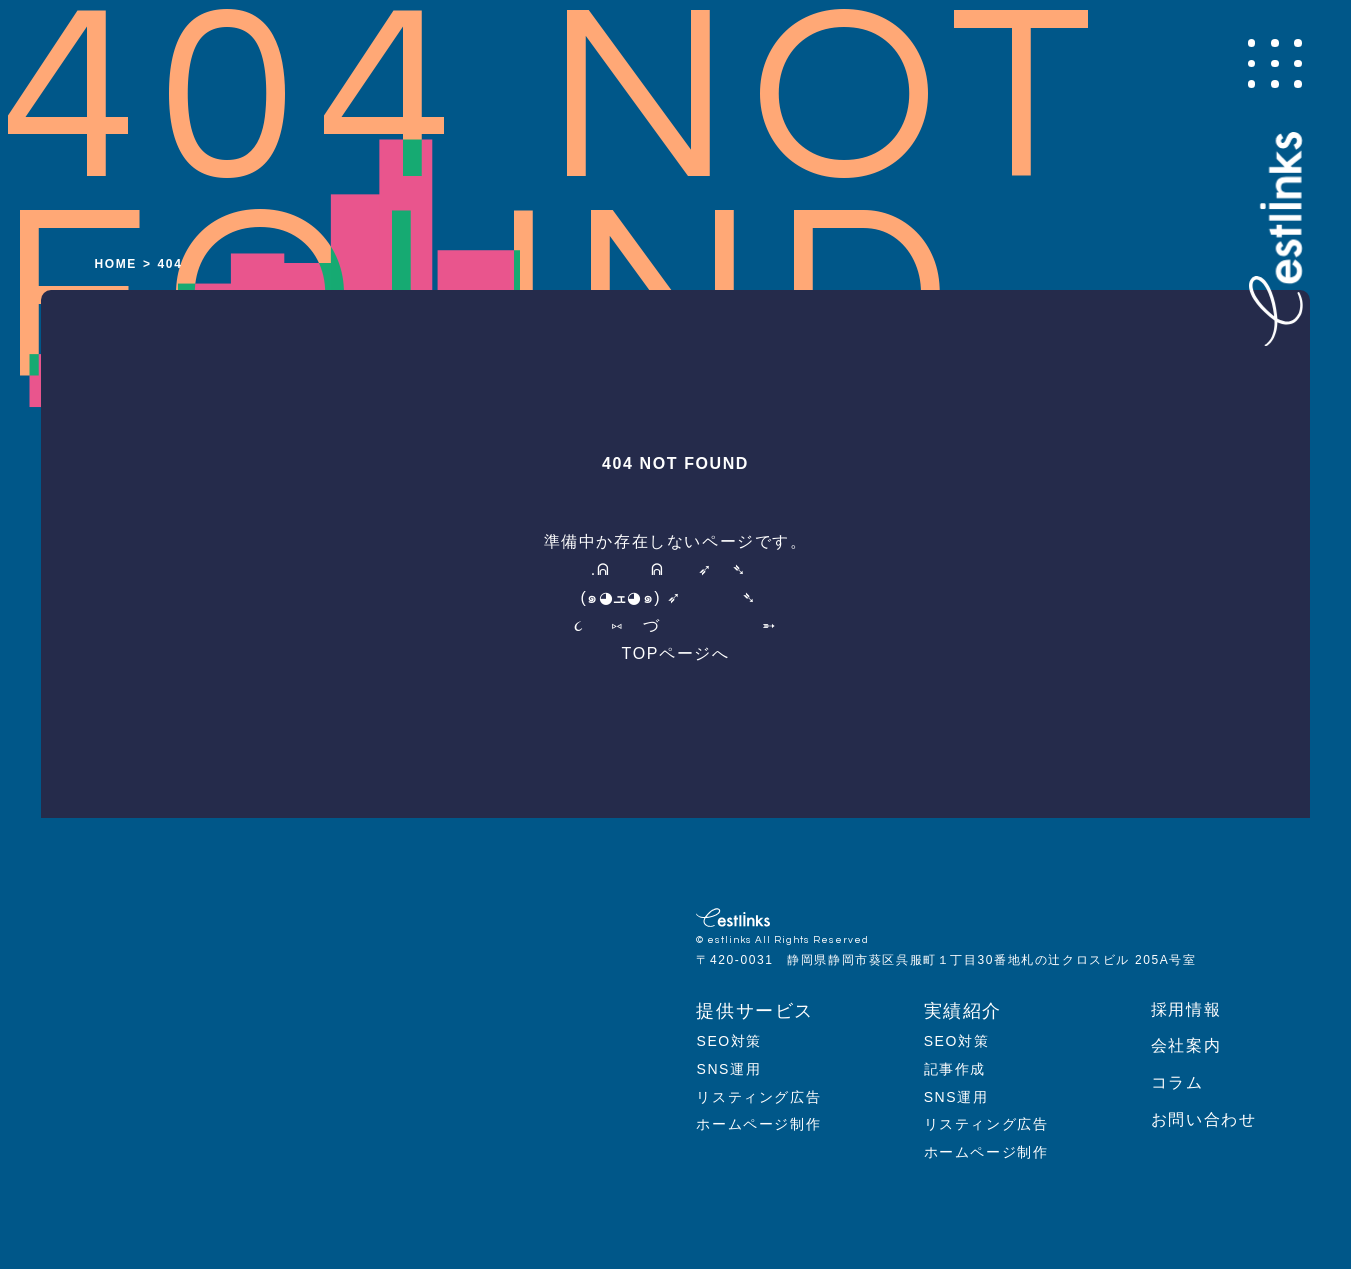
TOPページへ (676, 653)
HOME (116, 264)
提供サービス (755, 1011)
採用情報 (1186, 1009)
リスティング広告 (758, 1097)
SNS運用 (728, 1069)
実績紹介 (963, 1011)
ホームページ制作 (758, 1124)
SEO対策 (729, 1041)
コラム (1177, 1082)
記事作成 (955, 1069)
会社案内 (1186, 1045)
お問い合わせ (1204, 1119)
